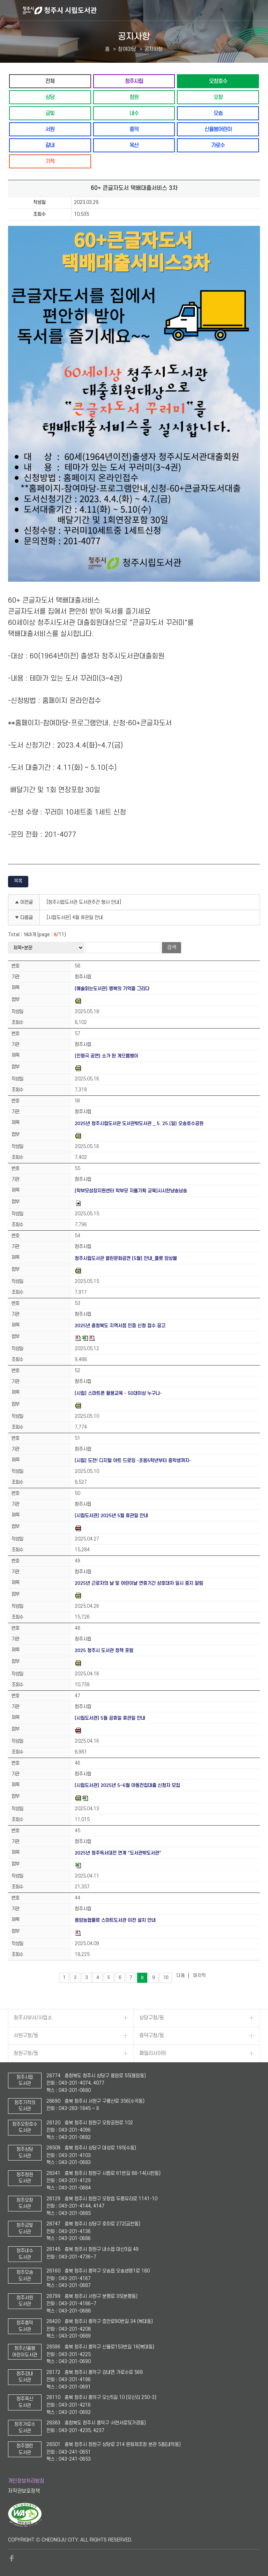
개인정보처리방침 (26, 2481)
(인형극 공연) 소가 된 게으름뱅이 (106, 1056)
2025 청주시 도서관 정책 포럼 (104, 1650)
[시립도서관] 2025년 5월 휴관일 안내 (111, 1516)
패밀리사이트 (152, 2053)
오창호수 (218, 81)
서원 (49, 129)
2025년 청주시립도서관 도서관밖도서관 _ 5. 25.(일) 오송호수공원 (139, 1123)
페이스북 (11, 2558)
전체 (49, 81)
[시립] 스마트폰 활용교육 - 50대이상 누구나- (118, 1393)
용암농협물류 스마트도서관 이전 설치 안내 (115, 1920)
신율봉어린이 (218, 129)
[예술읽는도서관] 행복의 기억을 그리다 (112, 989)
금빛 (49, 113)
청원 (134, 97)
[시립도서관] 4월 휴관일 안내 (75, 917)
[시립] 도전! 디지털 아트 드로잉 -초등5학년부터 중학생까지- (133, 1460)
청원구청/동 (26, 2053)
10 (165, 1977)
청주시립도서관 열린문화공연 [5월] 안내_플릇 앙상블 (126, 1258)
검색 (171, 947)
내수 (134, 113)
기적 (49, 161)
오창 (218, 97)
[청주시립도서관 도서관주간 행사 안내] (84, 902)
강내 (49, 145)
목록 (18, 881)
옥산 (134, 145)
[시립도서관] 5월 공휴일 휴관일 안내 (110, 1718)
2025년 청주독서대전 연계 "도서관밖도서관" (118, 1853)
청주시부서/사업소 (33, 2018)
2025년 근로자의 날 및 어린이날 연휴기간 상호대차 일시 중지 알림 (139, 1583)
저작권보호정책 (24, 2491)
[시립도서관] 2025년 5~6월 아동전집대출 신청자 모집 (127, 1785)
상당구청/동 (151, 2018)
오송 (218, 113)
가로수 (218, 145)
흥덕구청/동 (151, 2036)
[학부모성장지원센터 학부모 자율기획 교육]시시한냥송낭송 (131, 1191)
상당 (49, 97)
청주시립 (134, 81)
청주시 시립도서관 (144, 10)
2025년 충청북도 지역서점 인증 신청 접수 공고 (120, 1326)
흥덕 (134, 129)
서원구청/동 (26, 2036)
